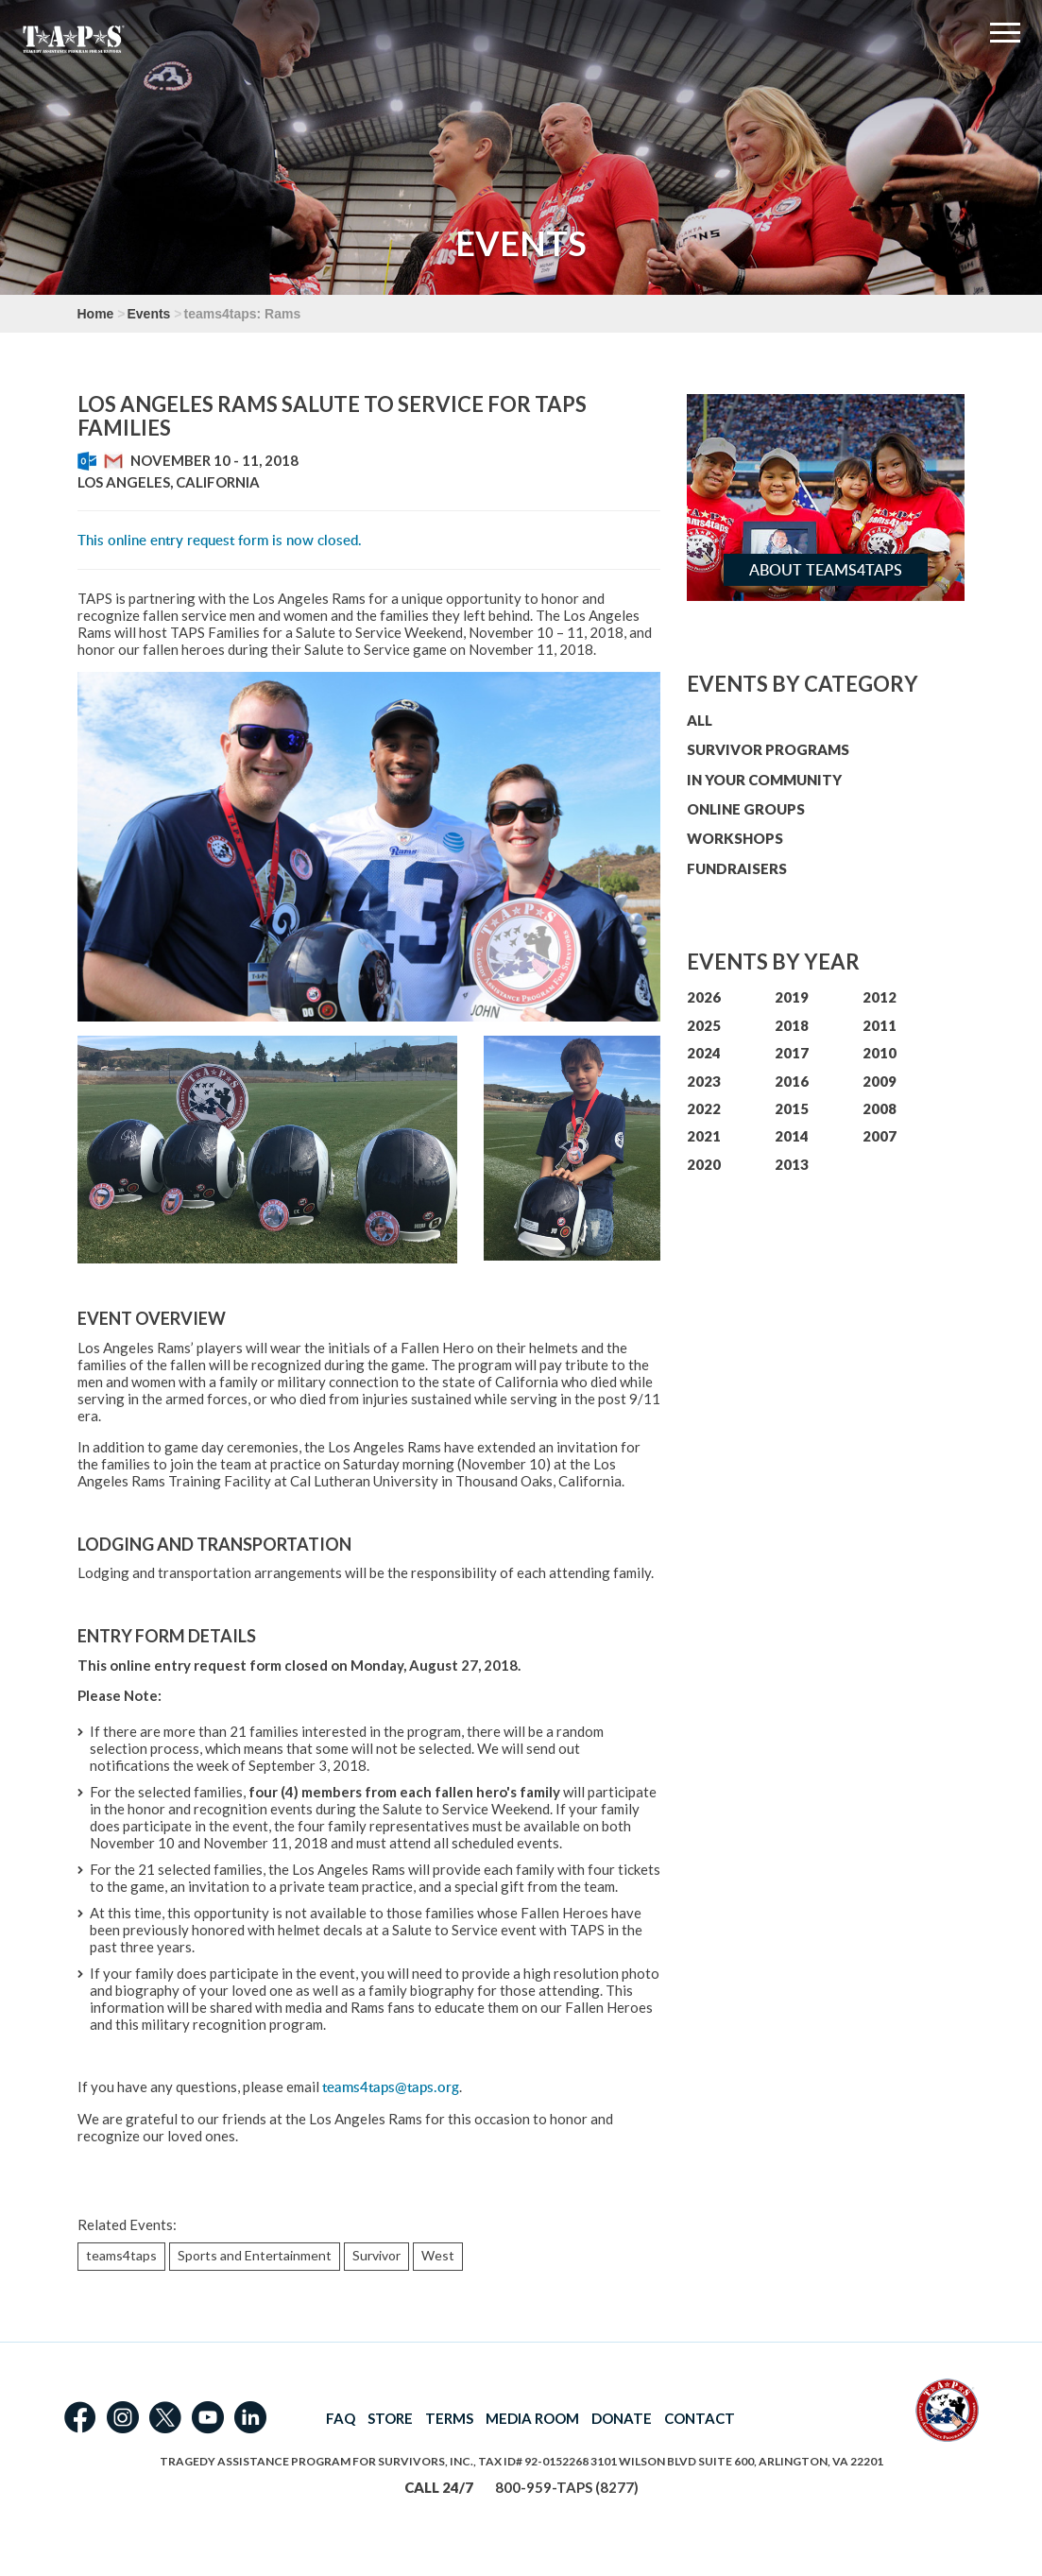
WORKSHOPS (735, 838)
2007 (880, 1135)
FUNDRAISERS (737, 868)
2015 (792, 1108)
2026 (704, 996)
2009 (880, 1081)
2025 (704, 1025)
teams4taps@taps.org (390, 2087)
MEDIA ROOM (532, 2418)
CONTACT (699, 2418)
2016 (792, 1081)
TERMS (449, 2418)
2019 (792, 996)
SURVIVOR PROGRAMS (768, 749)
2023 (704, 1081)
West (437, 2255)
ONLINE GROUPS (746, 808)
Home (95, 313)
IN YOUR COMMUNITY (764, 779)
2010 (880, 1052)
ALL (699, 720)
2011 (880, 1025)
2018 (792, 1025)
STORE (390, 2418)
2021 (704, 1135)
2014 (792, 1135)
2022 (704, 1108)
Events (148, 313)
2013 (792, 1164)
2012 (880, 996)
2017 (792, 1052)
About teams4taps (825, 569)
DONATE (621, 2418)
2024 (704, 1052)
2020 (704, 1164)
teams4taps (121, 2255)
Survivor (376, 2255)
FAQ (340, 2418)
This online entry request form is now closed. (219, 540)
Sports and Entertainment (255, 2255)
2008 (880, 1108)
